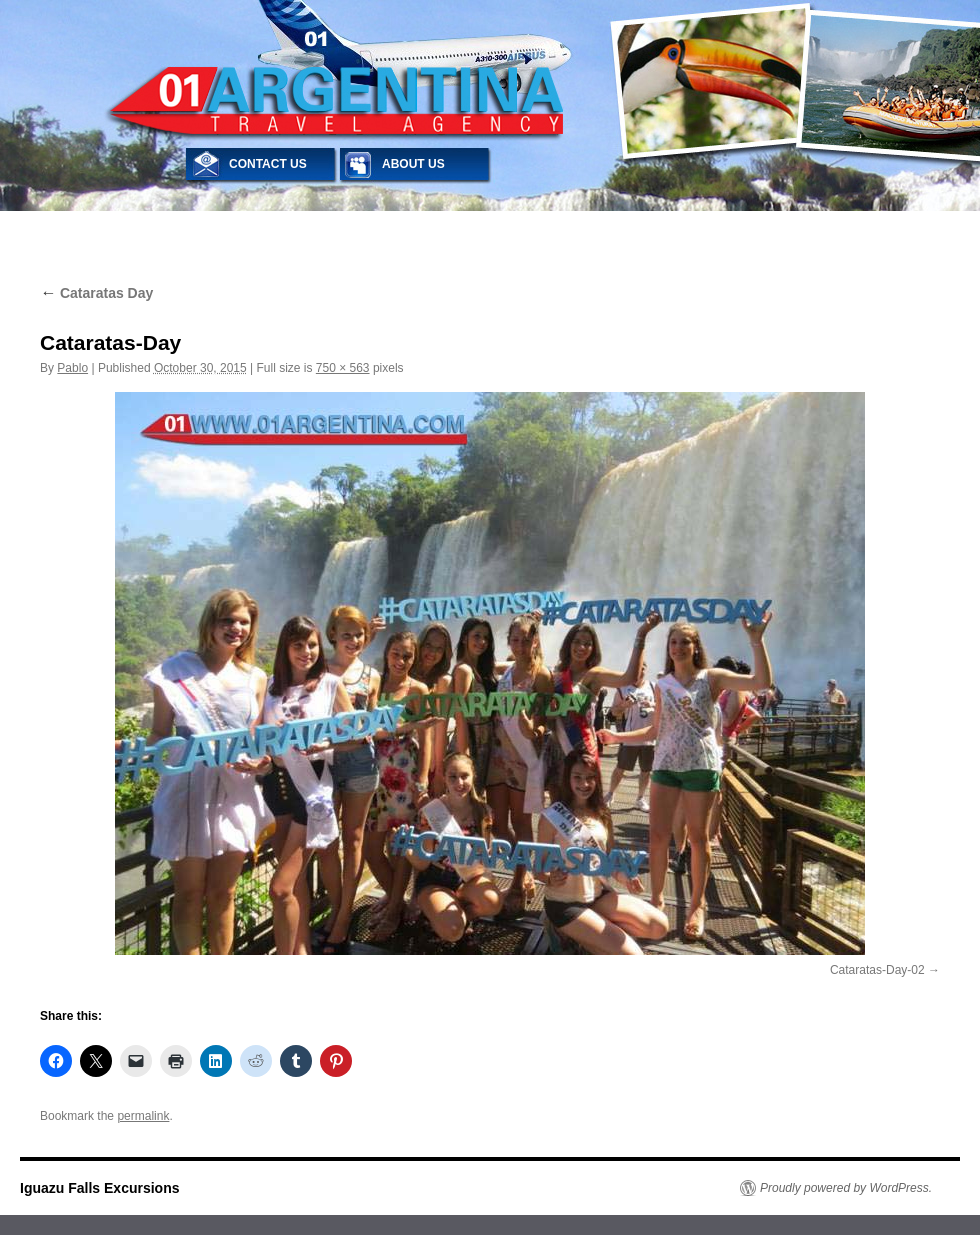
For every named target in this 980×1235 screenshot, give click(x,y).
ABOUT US (413, 164)
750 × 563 (343, 368)
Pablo (72, 368)
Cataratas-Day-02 (877, 970)
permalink (143, 1116)
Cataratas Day (96, 293)
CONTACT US (268, 164)
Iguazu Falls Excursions (100, 1188)
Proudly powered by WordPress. (846, 1188)
